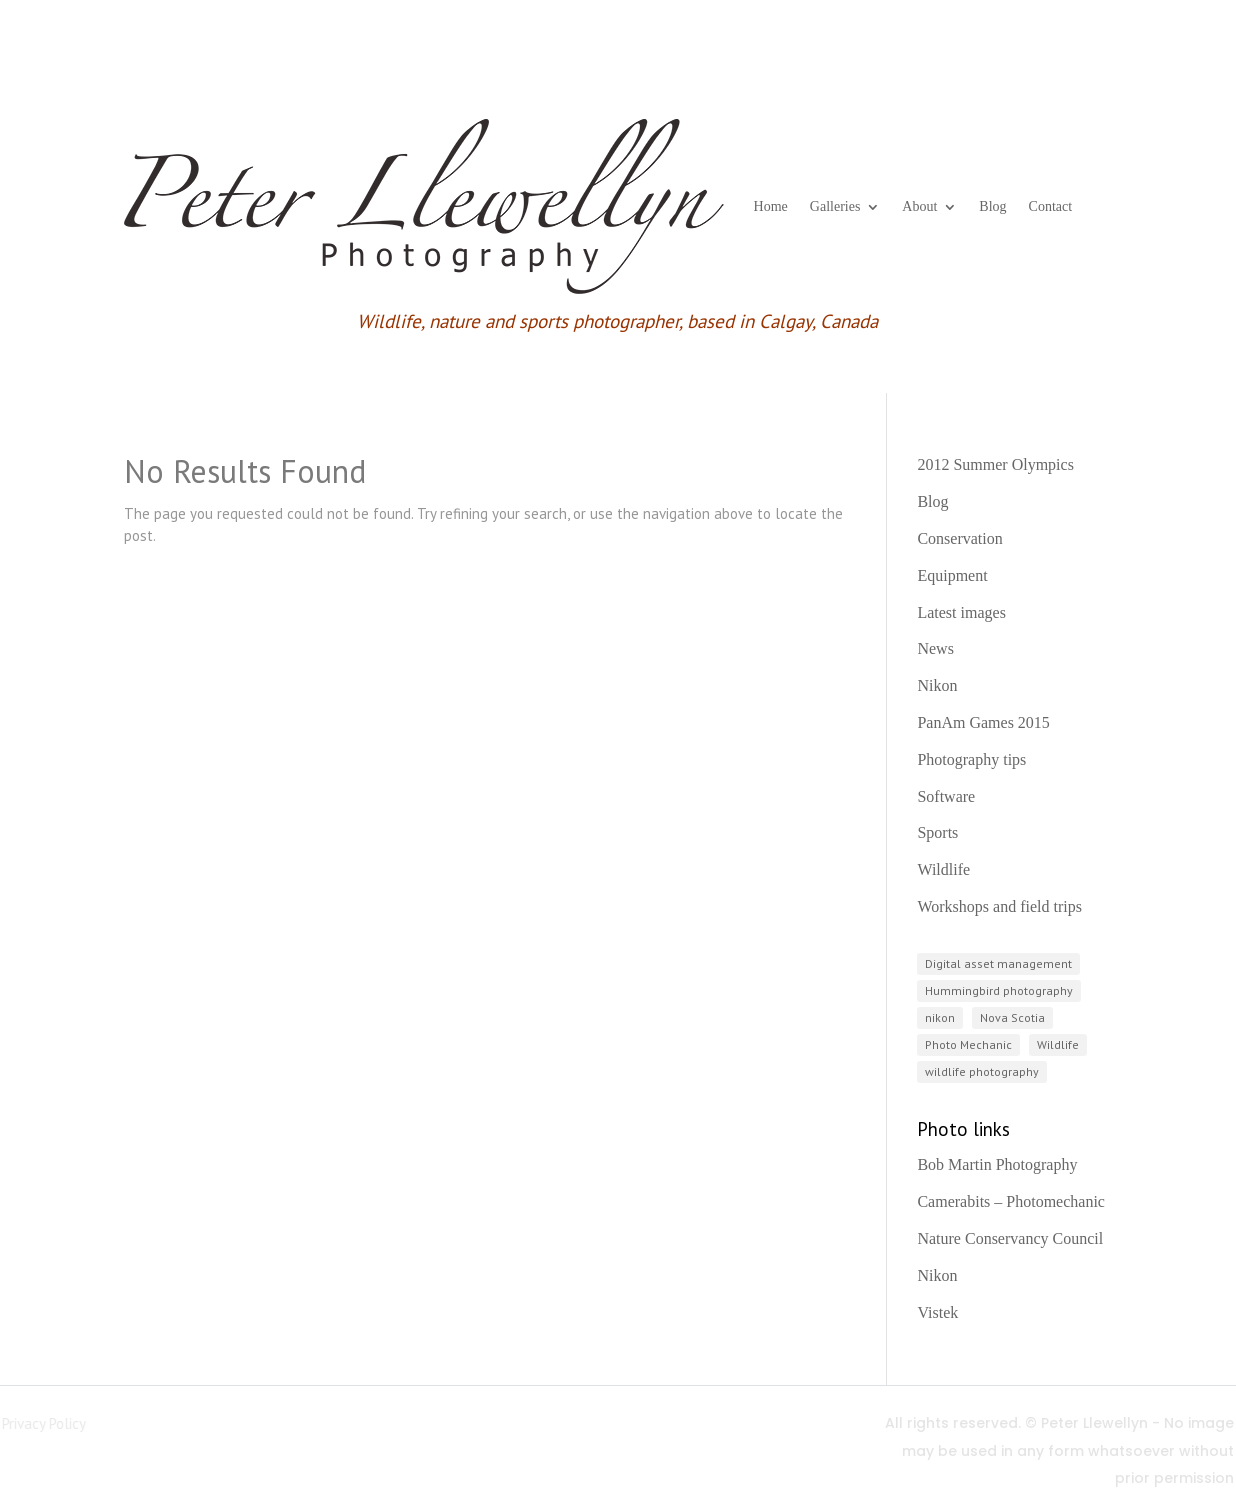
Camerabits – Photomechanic (1011, 1201)
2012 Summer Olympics (995, 464)
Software (946, 796)
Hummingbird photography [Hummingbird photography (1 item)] (999, 990)
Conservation (959, 538)
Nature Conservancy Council (1010, 1238)
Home (771, 206)
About (919, 206)
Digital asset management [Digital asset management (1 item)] (998, 963)
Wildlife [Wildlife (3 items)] (1058, 1044)
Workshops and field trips (999, 906)
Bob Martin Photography (997, 1164)
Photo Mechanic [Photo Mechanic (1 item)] (968, 1044)
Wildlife (943, 869)
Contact (1051, 206)
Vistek (937, 1312)
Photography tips (971, 759)
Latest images (961, 612)
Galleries (835, 206)
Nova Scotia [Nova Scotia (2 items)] (1012, 1017)
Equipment (952, 575)
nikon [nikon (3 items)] (940, 1017)
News (935, 648)
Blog (992, 206)
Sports (937, 832)
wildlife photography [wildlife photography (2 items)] (982, 1071)
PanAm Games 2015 (983, 722)
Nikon (937, 685)
